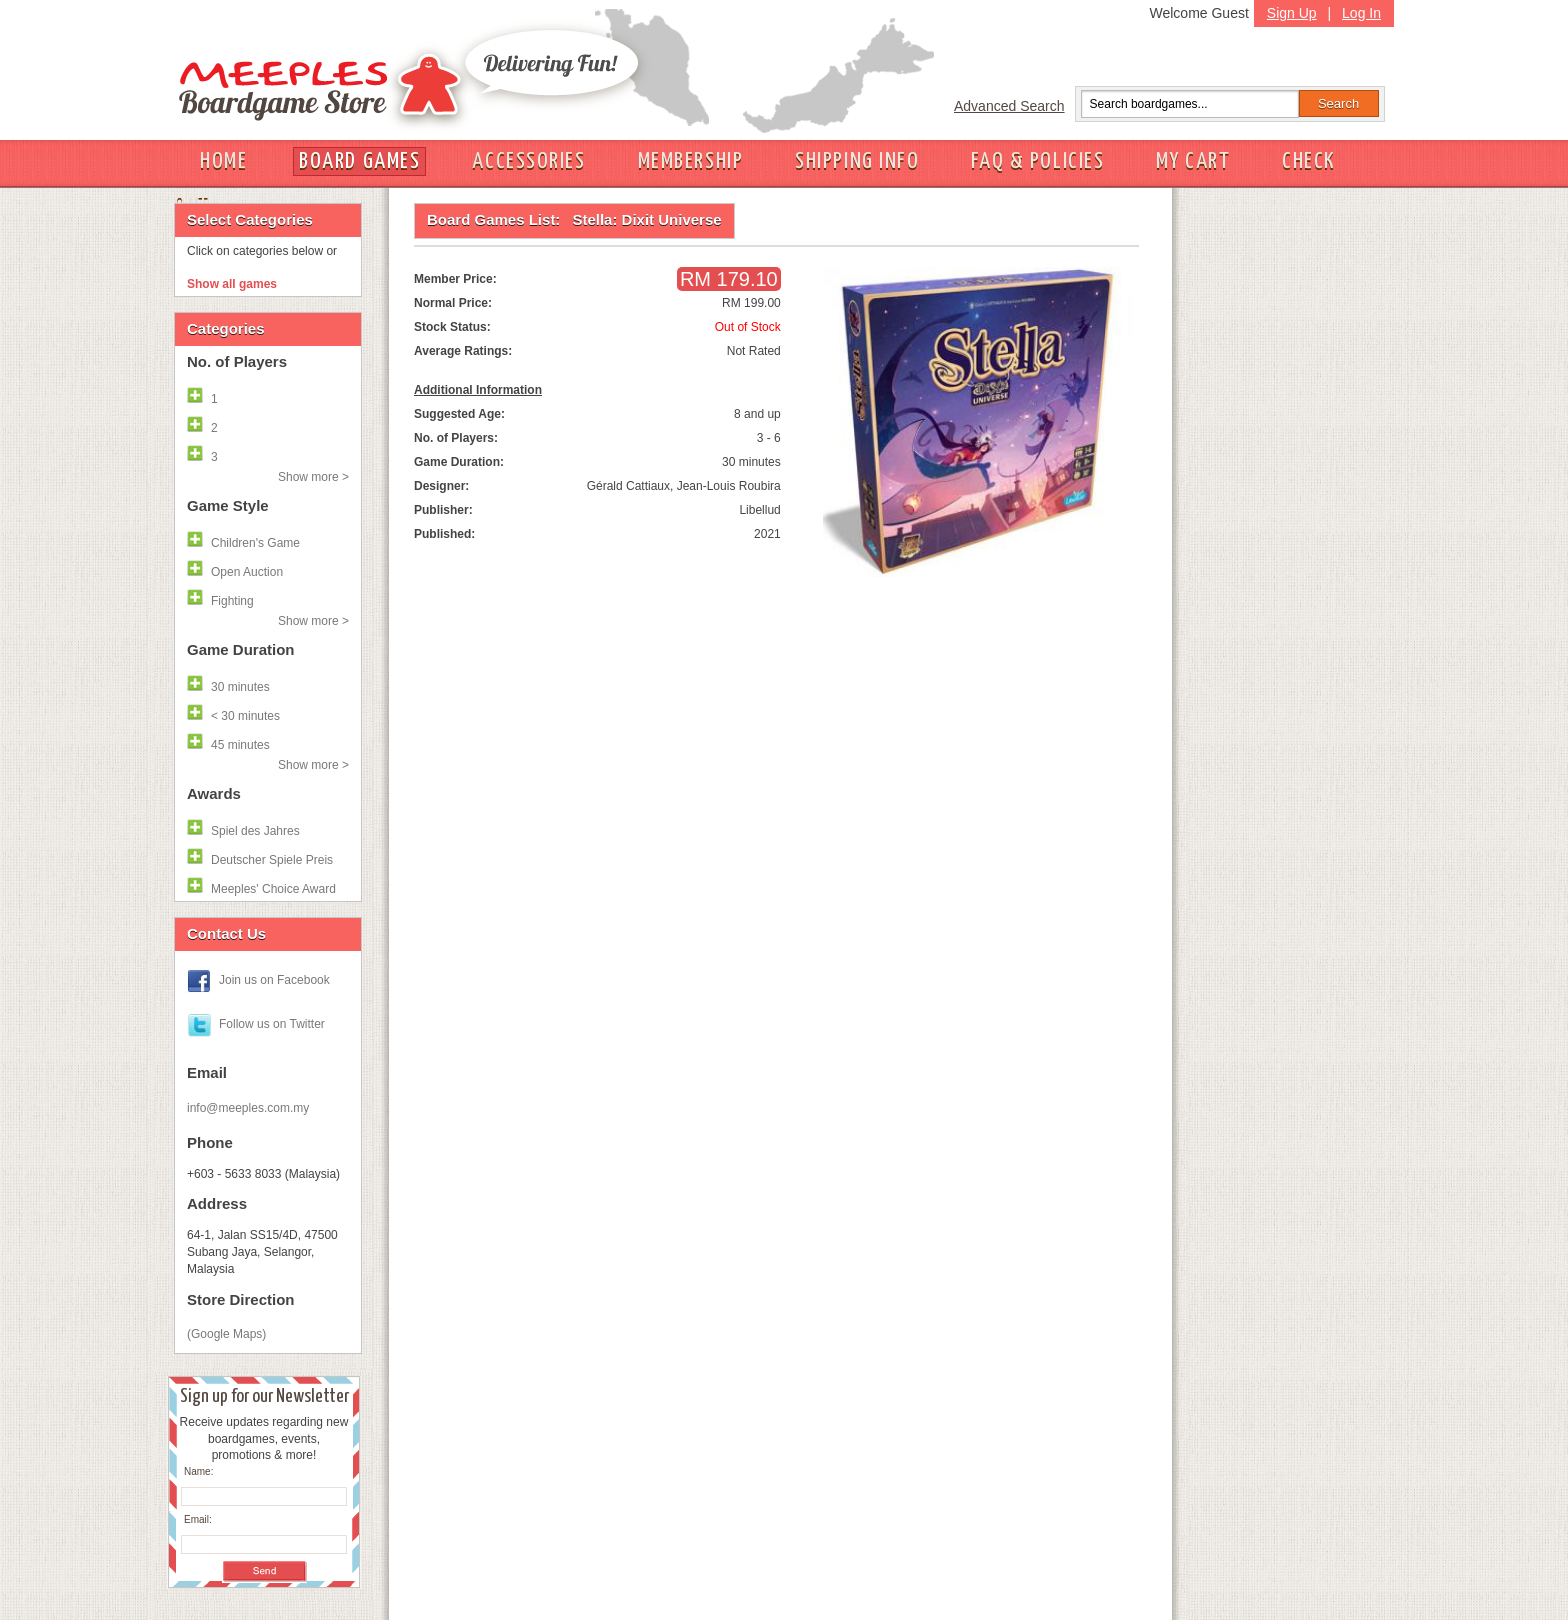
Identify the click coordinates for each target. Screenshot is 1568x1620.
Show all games (232, 284)
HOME (223, 161)
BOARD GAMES (359, 161)
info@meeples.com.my (248, 1108)
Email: (198, 1519)
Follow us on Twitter (272, 1024)
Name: (198, 1471)
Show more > (313, 477)
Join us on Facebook (274, 980)
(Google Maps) (226, 1334)
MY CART (1193, 161)
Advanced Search (1009, 106)
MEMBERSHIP (691, 161)
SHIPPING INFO (857, 161)
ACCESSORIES (528, 161)
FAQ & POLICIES (1037, 161)
